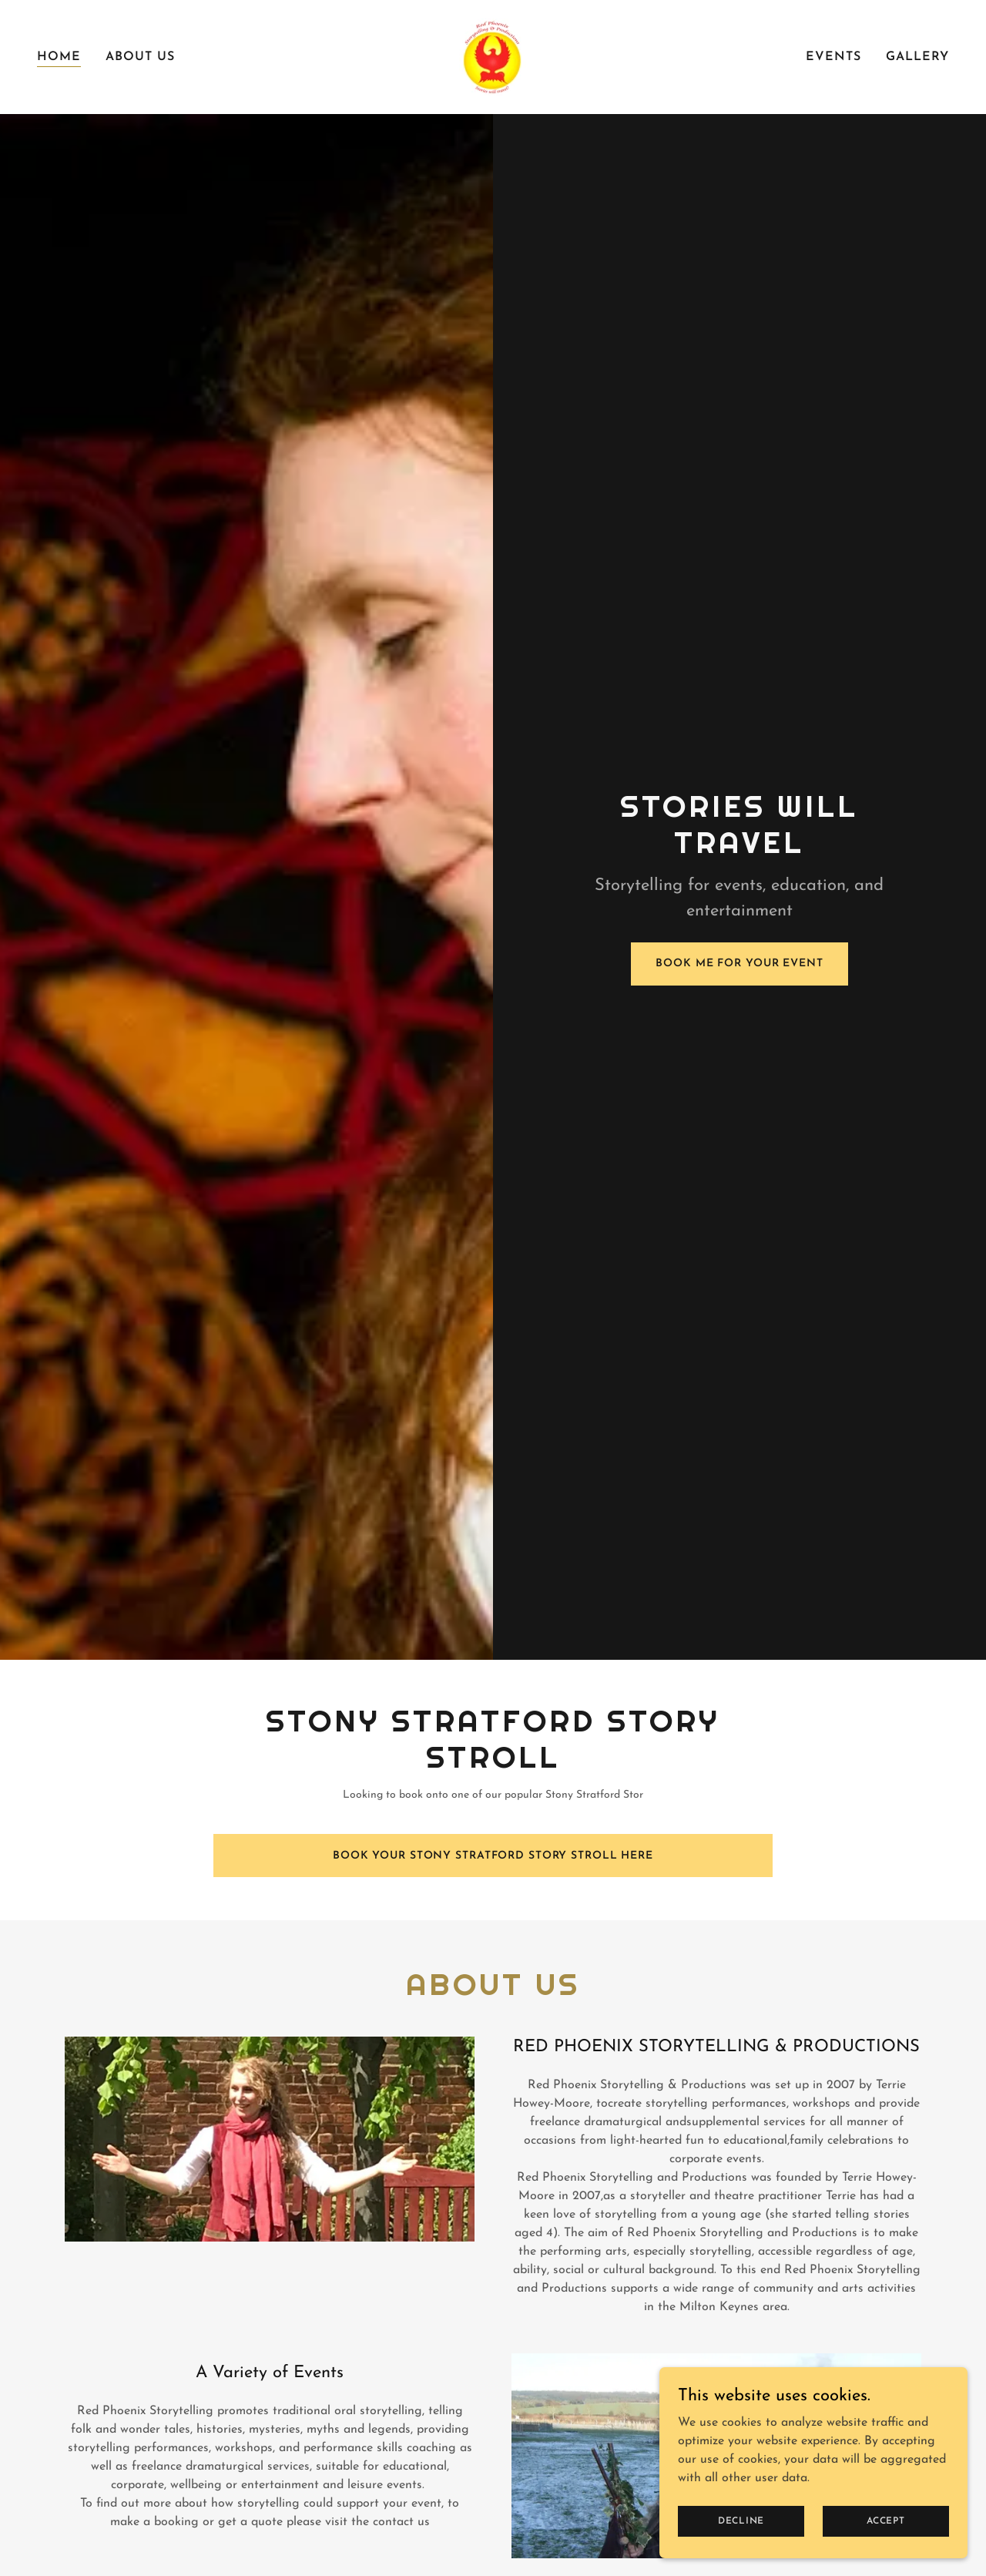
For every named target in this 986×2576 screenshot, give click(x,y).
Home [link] (59, 57)
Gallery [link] (917, 57)
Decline (741, 2520)
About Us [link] (140, 57)
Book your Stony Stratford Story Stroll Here (493, 1856)
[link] (492, 56)
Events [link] (833, 57)
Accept (886, 2520)
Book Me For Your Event (739, 963)
